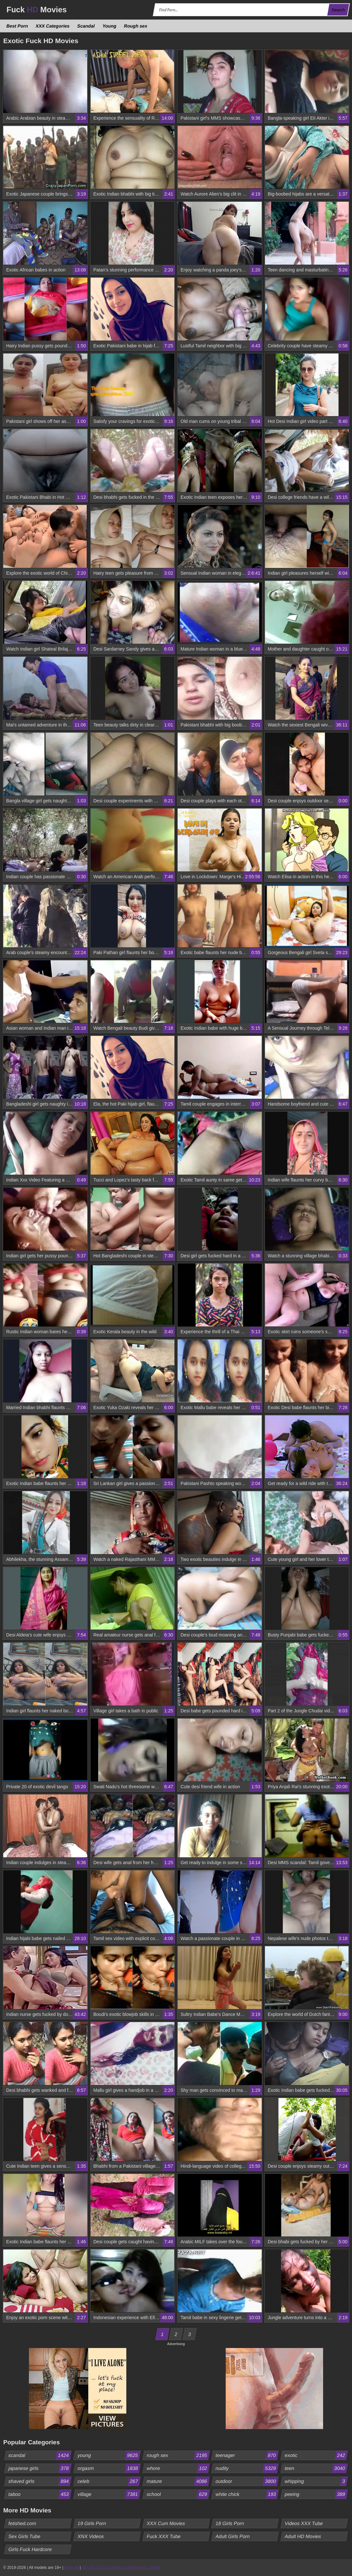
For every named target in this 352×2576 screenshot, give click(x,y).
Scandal (86, 26)
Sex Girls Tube (24, 2536)
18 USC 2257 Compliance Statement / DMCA (121, 2567)
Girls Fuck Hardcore (30, 2549)
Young (109, 26)
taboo (39, 2494)
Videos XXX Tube (303, 2523)
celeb (108, 2481)
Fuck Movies (36, 9)
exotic (316, 2455)
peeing (316, 2494)
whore (177, 2468)
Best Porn (17, 26)
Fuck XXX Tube (163, 2536)
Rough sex (136, 26)
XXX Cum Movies (165, 2523)
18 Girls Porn (230, 2523)
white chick (247, 2494)
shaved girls (39, 2481)
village (108, 2494)
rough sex (177, 2455)
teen (316, 2468)
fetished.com (22, 2523)
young (108, 2455)
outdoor (247, 2481)
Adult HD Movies (303, 2536)
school (177, 2494)
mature (177, 2481)
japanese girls (39, 2468)
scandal (39, 2455)
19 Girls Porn (92, 2523)
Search (338, 9)
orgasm (108, 2468)
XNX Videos (90, 2536)
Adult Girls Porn (232, 2536)
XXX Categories (52, 26)
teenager (247, 2455)
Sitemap (71, 2567)
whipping (316, 2481)
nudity (247, 2468)
